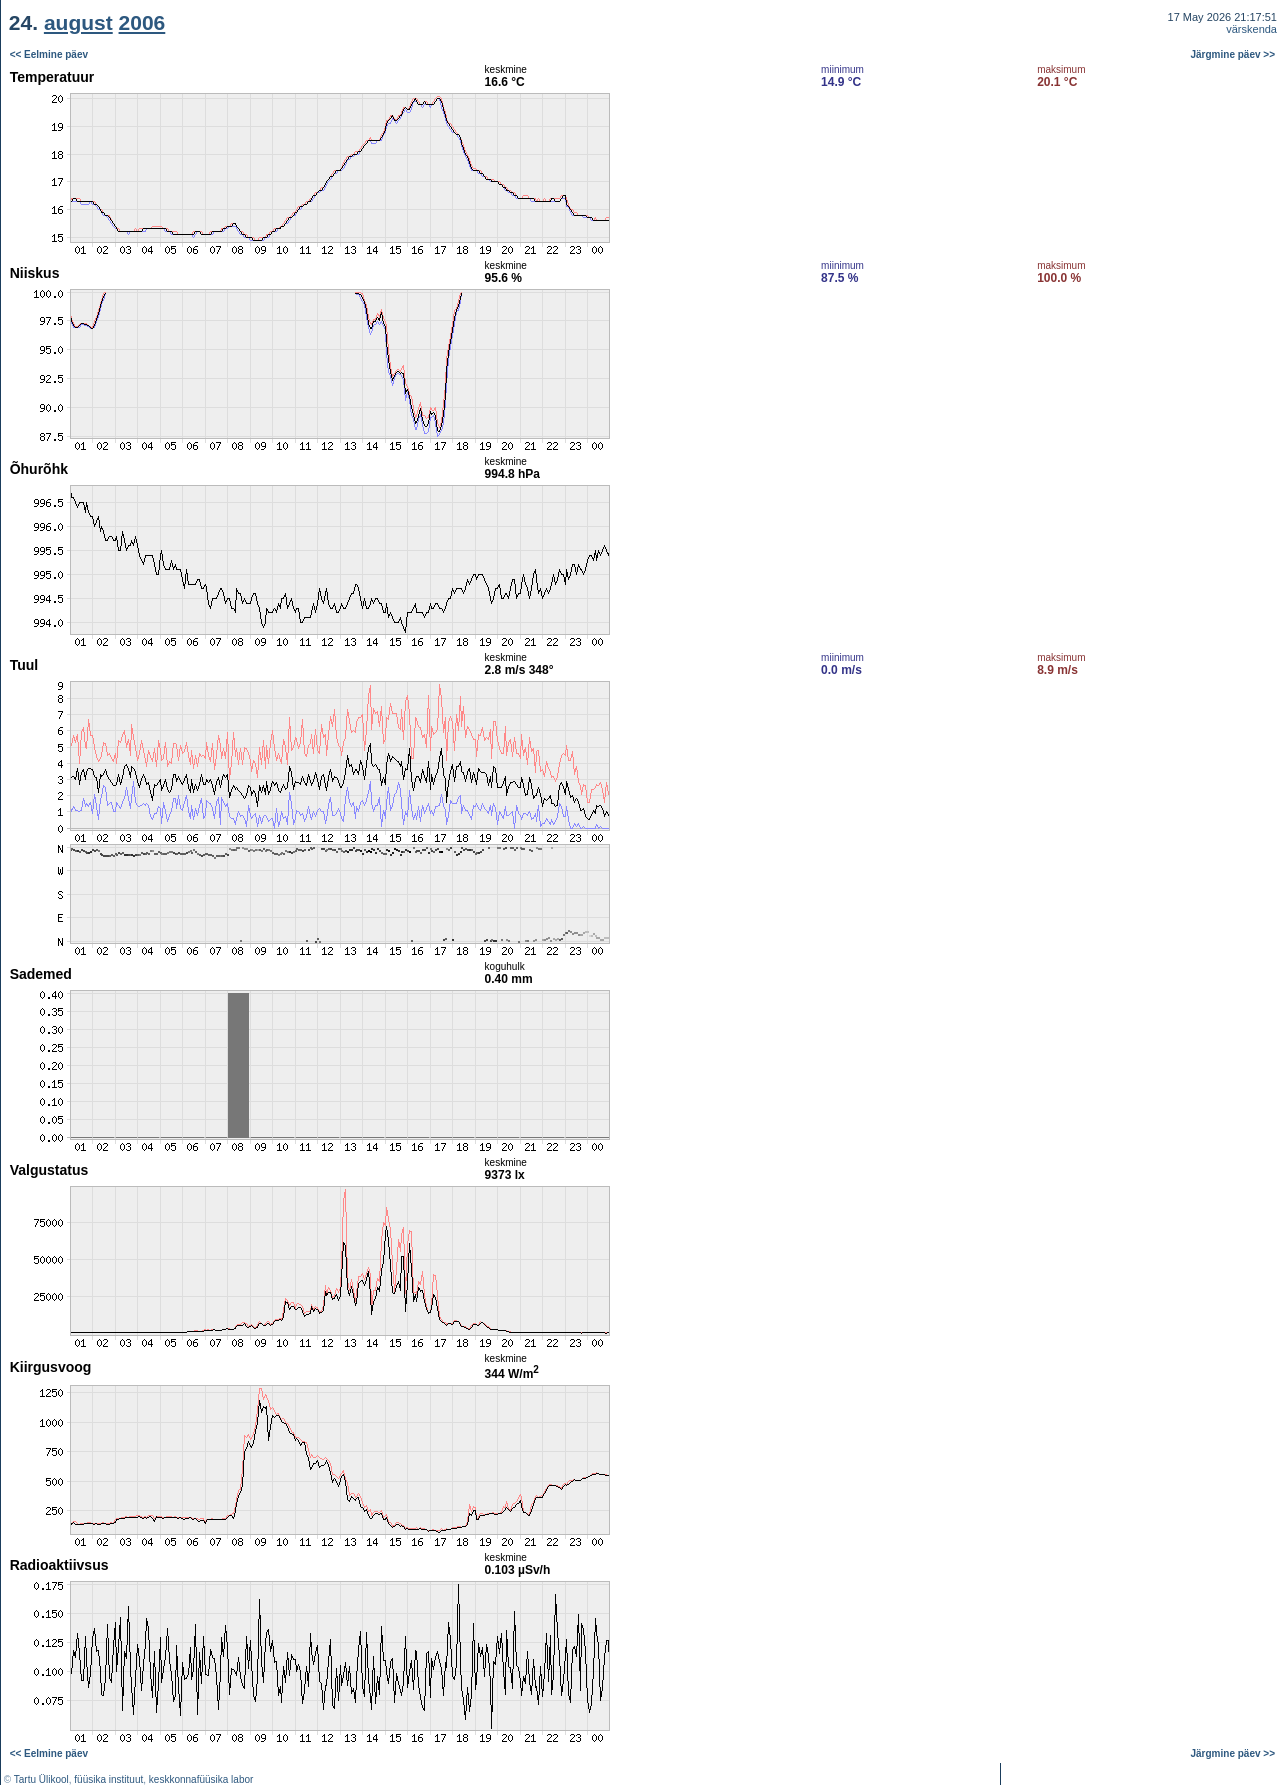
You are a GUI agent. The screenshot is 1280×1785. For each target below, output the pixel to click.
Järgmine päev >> (1233, 54)
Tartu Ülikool (41, 1779)
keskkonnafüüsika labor (201, 1779)
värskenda (1251, 29)
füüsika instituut (108, 1779)
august (78, 22)
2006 (142, 22)
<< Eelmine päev (49, 54)
